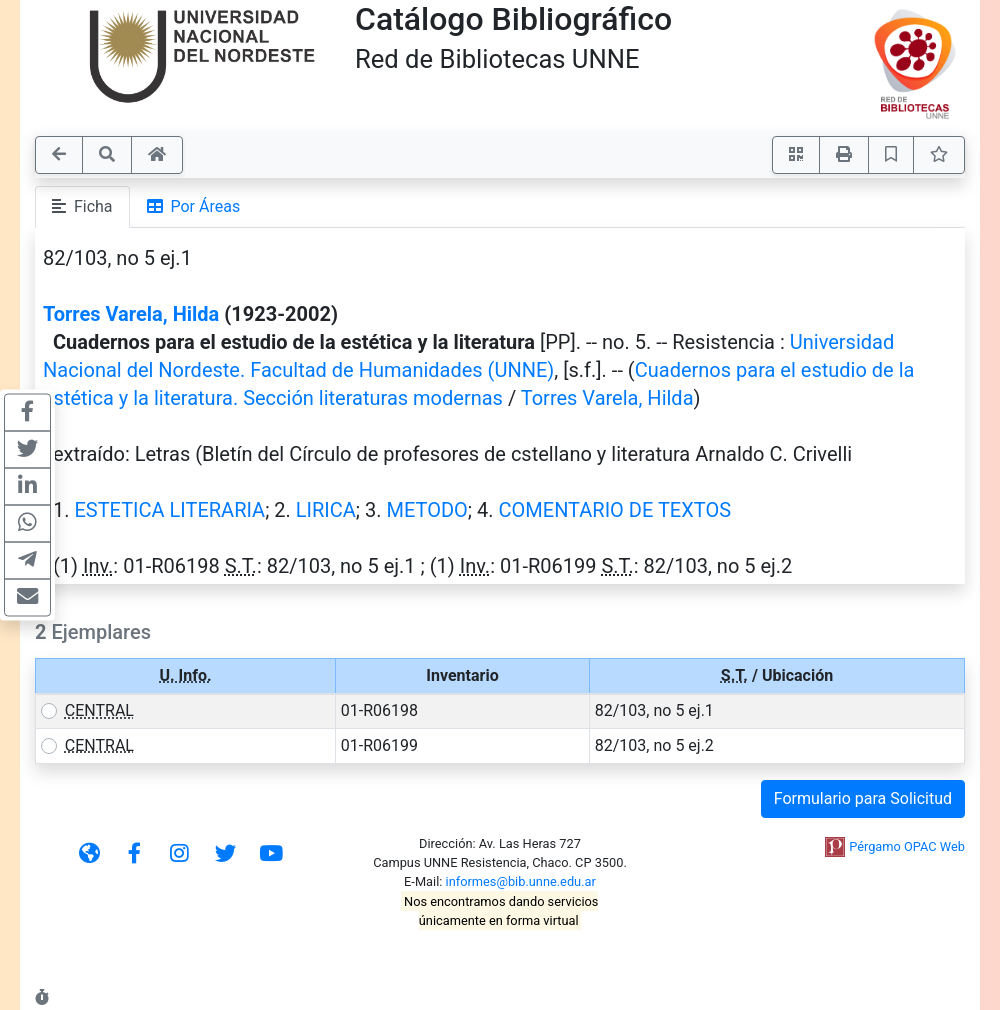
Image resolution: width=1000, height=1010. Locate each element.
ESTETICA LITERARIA (169, 510)
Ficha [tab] (82, 206)
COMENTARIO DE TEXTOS (615, 510)
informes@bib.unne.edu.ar (521, 881)
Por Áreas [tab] (194, 206)
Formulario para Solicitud (863, 798)
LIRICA (326, 510)
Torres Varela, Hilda (131, 314)
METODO (427, 510)
